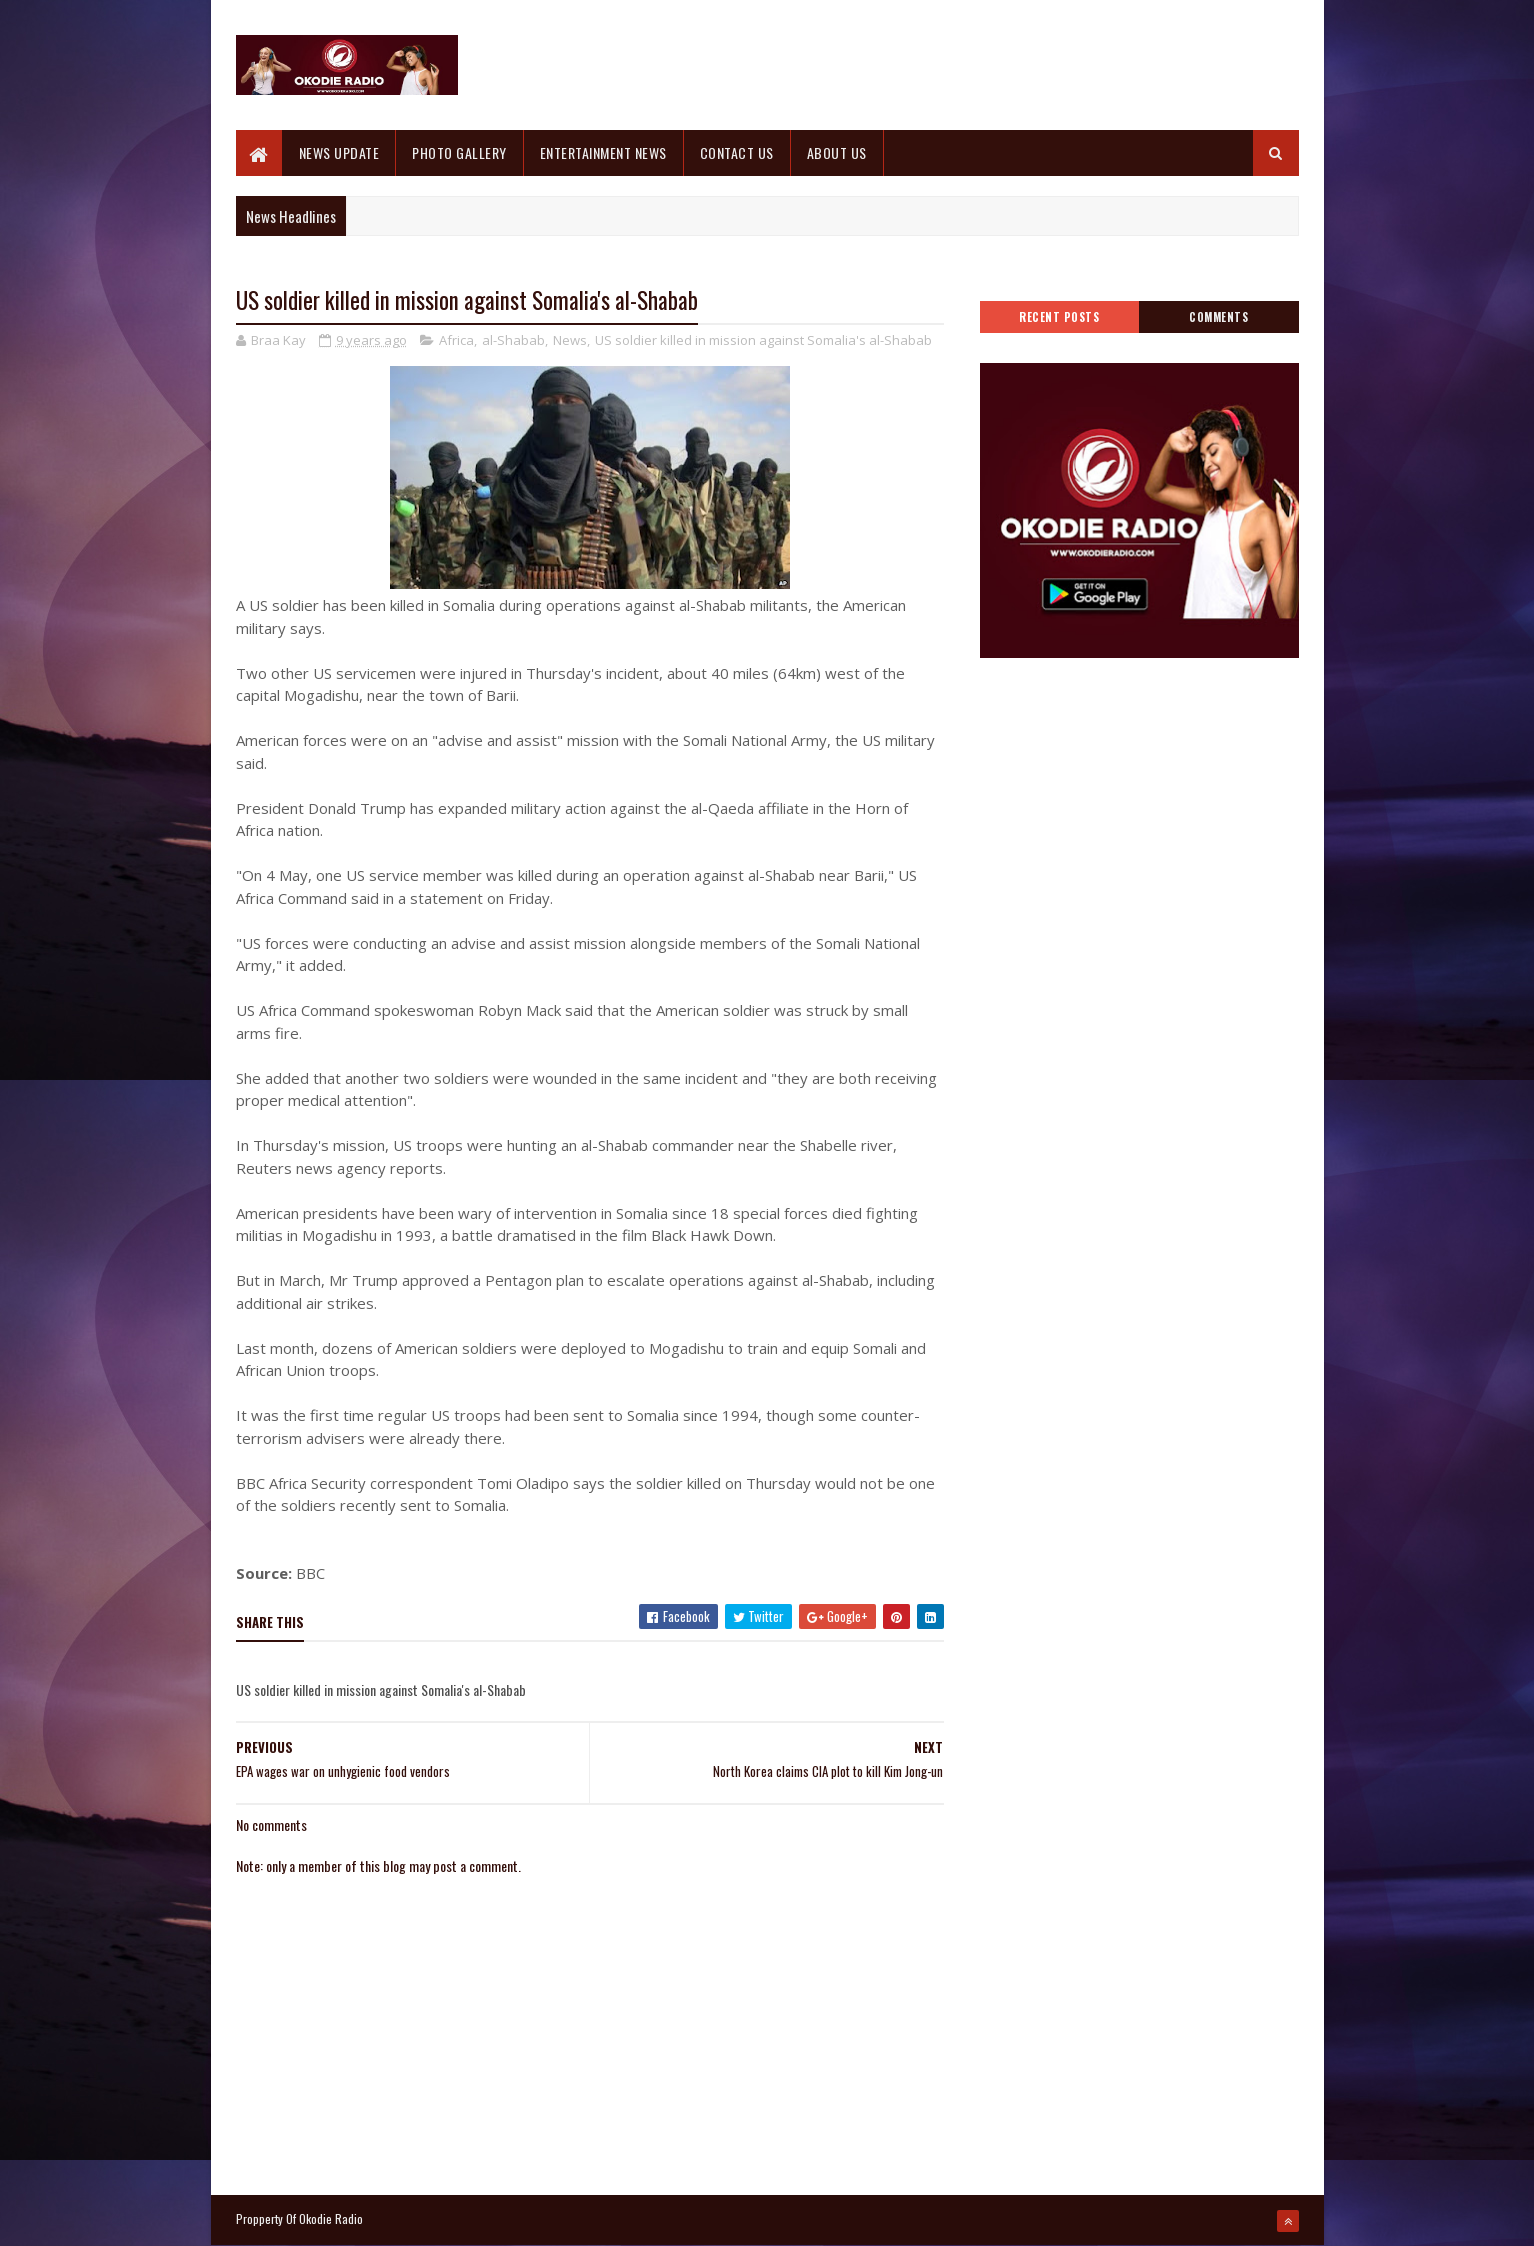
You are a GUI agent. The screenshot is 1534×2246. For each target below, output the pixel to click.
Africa (456, 340)
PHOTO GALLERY (459, 152)
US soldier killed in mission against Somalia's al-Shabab (763, 340)
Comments (1218, 317)
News (570, 340)
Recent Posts (1059, 317)
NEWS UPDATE (339, 152)
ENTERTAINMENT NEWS (603, 152)
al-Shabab (513, 340)
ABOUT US (837, 152)
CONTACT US (737, 152)
